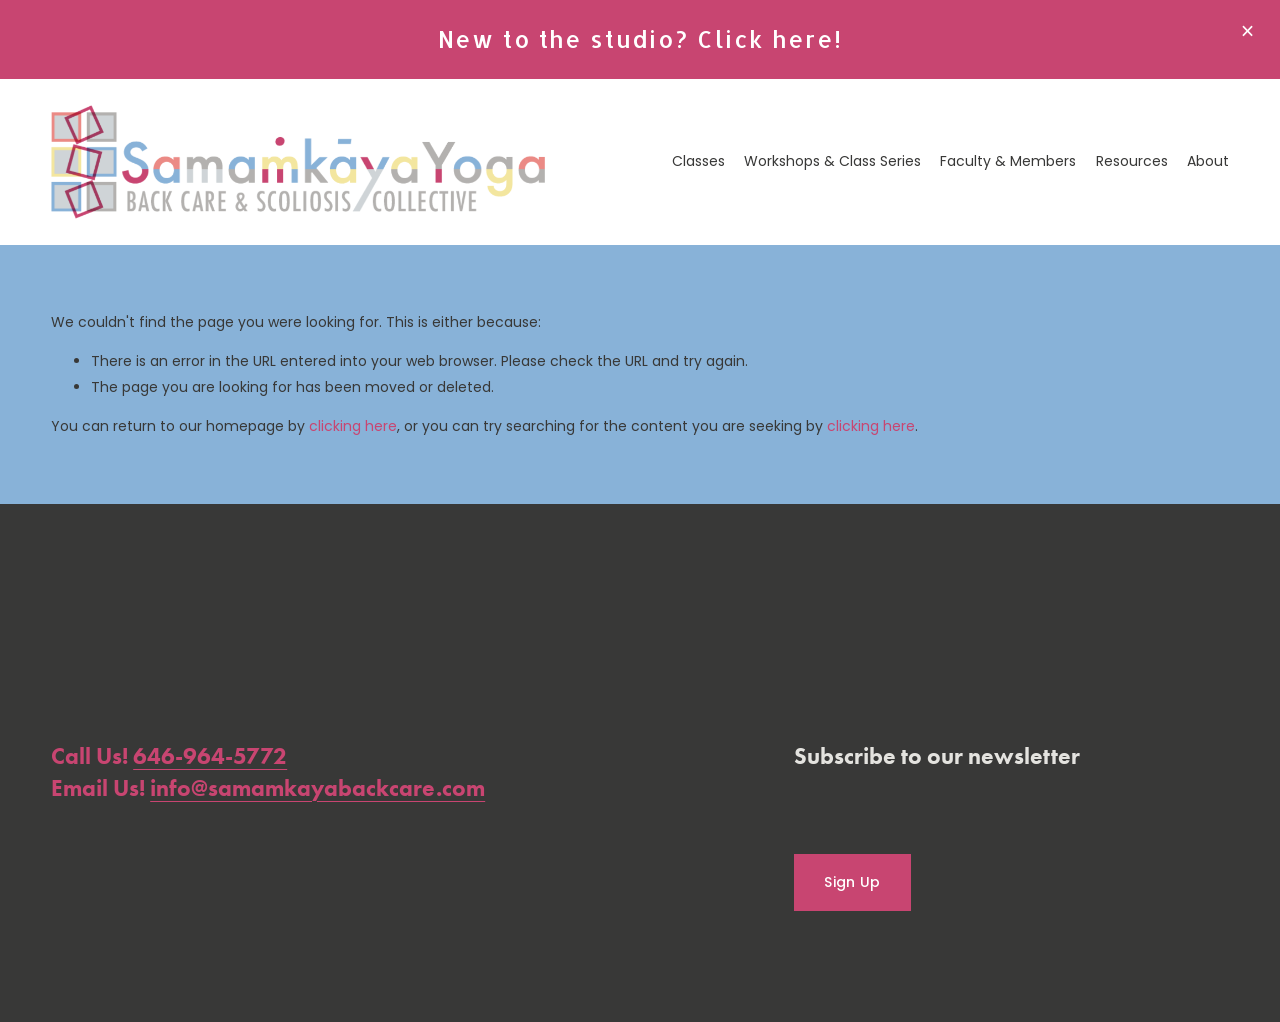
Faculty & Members (1008, 161)
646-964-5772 (210, 756)
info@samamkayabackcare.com (317, 788)
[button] (1247, 32)
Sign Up (852, 882)
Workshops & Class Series (832, 161)
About (1208, 161)
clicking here (353, 426)
